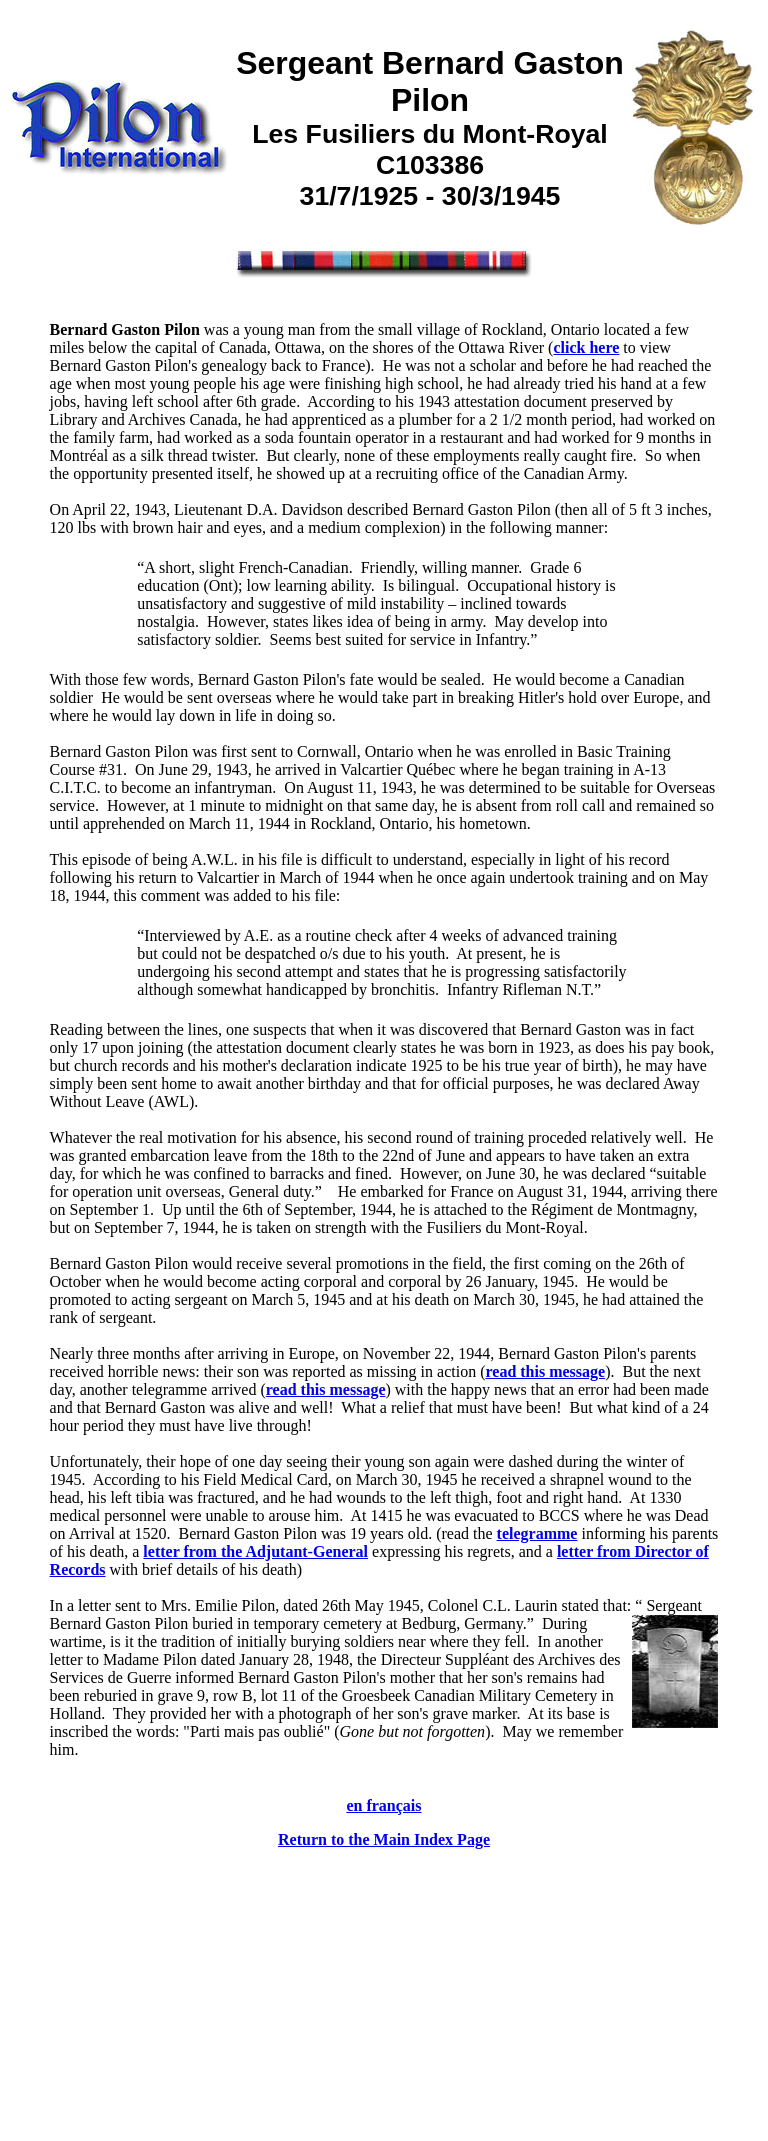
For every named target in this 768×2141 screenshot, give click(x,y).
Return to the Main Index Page (384, 1839)
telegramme (537, 1533)
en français (383, 1805)
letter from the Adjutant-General (255, 1551)
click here (586, 347)
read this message (545, 1371)
